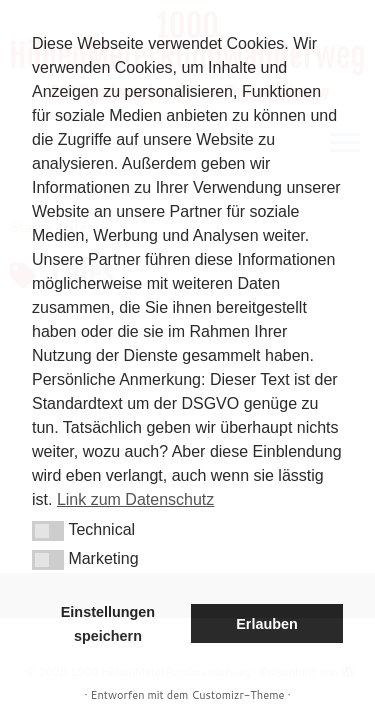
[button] (48, 531)
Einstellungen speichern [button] (108, 624)
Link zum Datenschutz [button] (135, 499)
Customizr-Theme (237, 695)
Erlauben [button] (267, 624)
